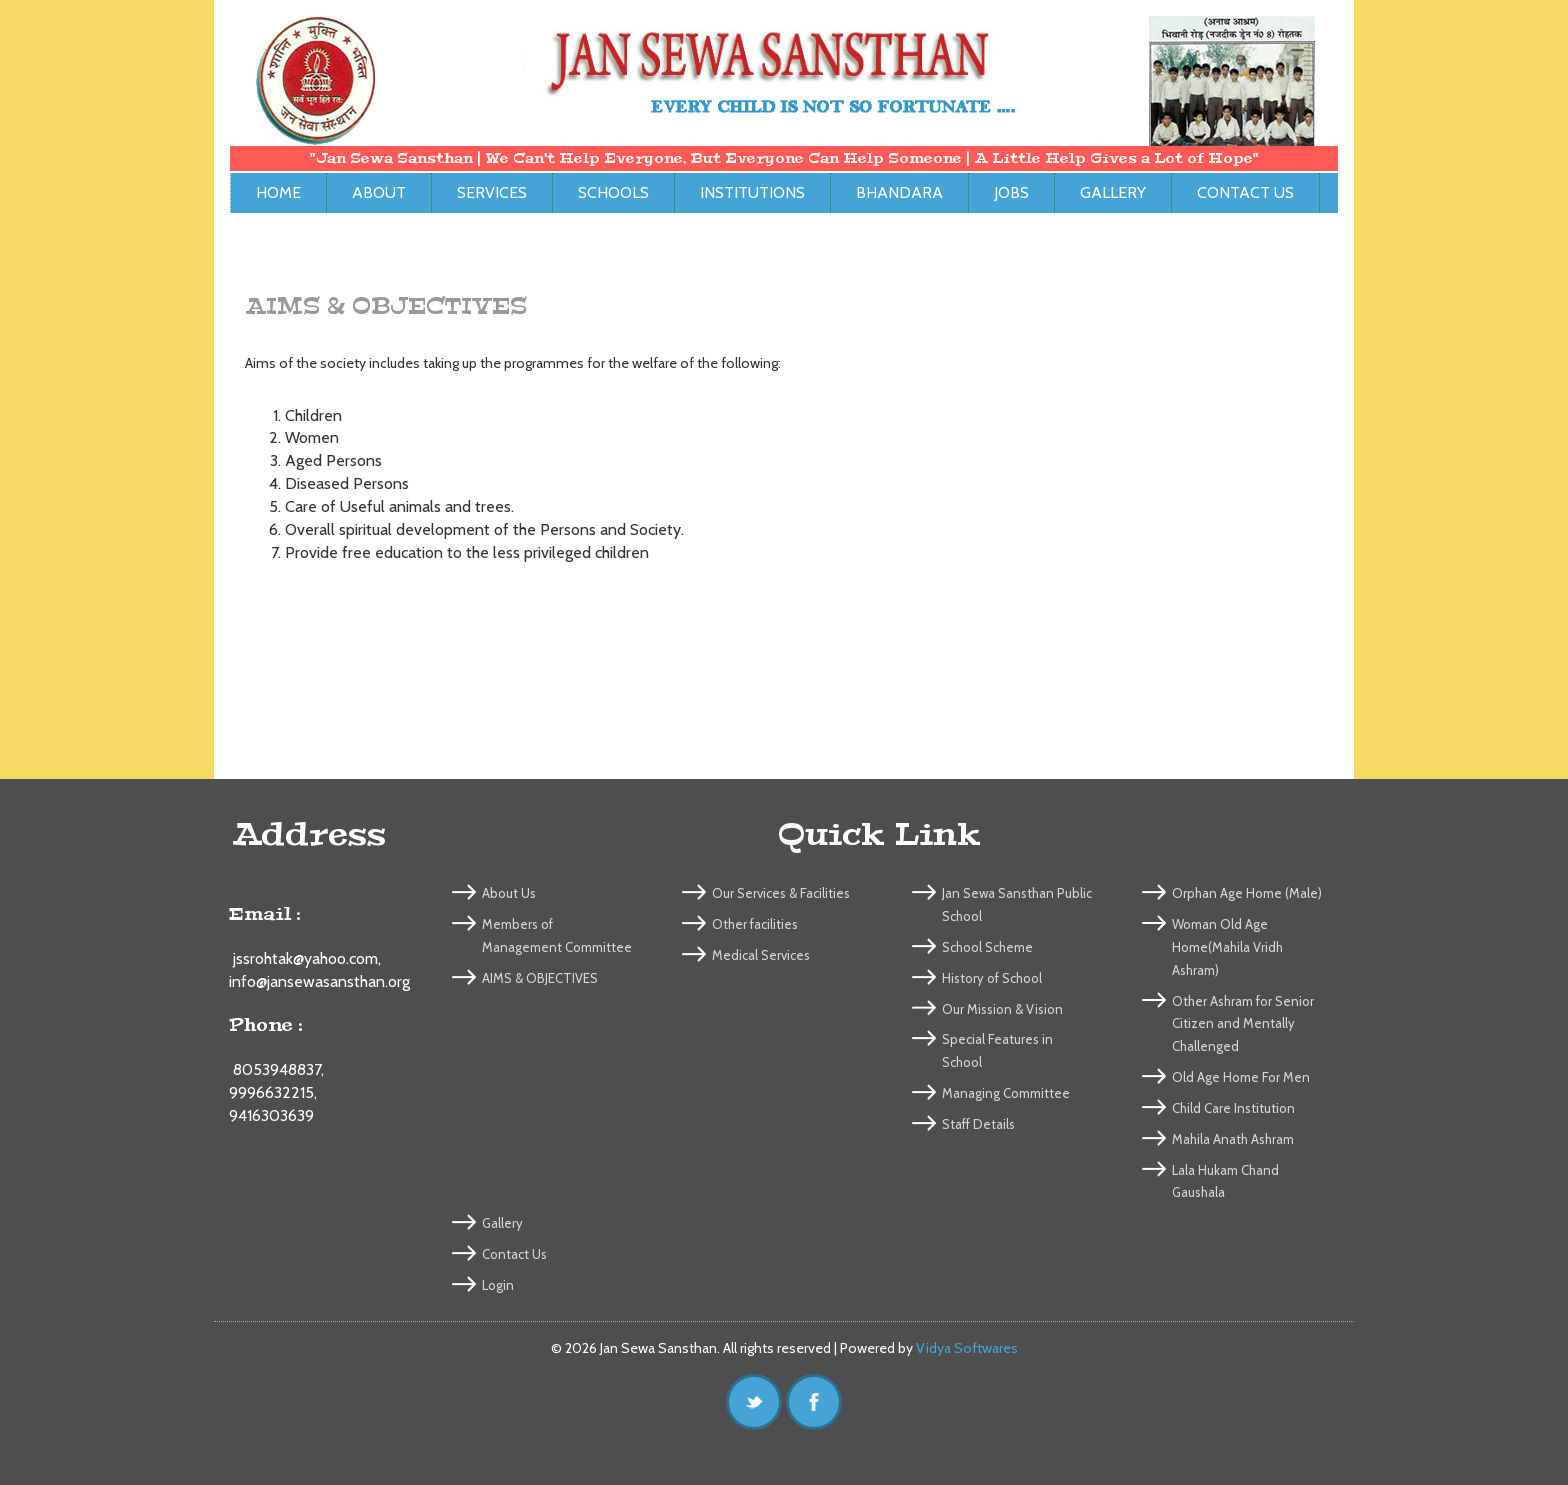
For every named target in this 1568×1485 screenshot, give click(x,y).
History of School (992, 978)
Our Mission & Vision (1002, 1009)
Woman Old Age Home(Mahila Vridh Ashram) (1227, 947)
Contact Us (1245, 192)
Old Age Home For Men (1241, 1077)
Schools (613, 192)
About (379, 192)
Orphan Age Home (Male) (1247, 893)
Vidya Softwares (967, 1348)
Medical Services (761, 955)
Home (278, 192)
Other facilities (755, 924)
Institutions (752, 192)
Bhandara (899, 192)
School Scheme (987, 947)
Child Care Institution (1233, 1108)
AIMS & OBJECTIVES (540, 978)
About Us (509, 893)
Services (492, 192)
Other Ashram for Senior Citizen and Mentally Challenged (1243, 1024)
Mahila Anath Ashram (1233, 1139)
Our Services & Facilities (781, 893)
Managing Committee (1006, 1093)
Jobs (1011, 192)
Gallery (1113, 192)
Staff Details (978, 1124)
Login (498, 1285)
